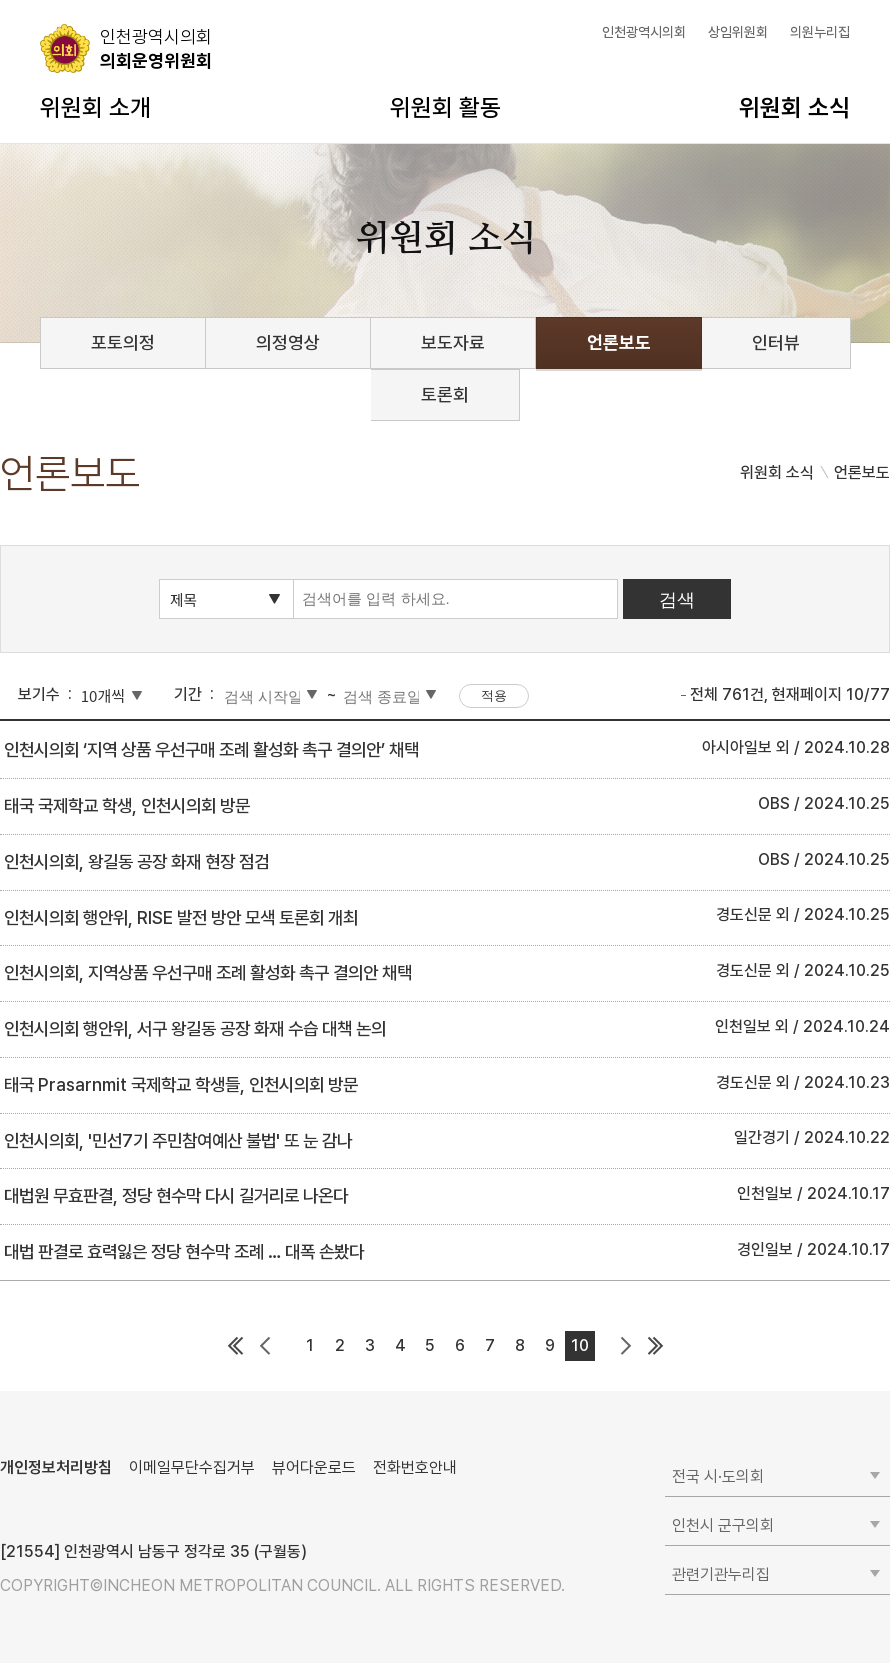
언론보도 (619, 342)
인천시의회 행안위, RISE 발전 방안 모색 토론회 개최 (181, 917)
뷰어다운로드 (314, 1467)
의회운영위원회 (156, 48)
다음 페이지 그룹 (625, 1346)
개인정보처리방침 (56, 1467)
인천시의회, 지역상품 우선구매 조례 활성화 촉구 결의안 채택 (208, 972)
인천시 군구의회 (723, 1525)
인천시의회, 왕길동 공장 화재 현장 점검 (136, 861)
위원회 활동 (445, 107)
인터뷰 (776, 342)
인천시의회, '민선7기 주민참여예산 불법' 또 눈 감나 (178, 1140)
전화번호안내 (415, 1467)
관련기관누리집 (721, 1574)
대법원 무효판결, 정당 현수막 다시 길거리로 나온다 (176, 1195)
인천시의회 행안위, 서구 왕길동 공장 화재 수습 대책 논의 (195, 1028)
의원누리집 (820, 32)
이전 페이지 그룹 (265, 1346)
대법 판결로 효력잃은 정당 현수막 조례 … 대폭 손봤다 (184, 1251)
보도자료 (453, 342)
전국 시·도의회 (718, 1476)
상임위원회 (738, 32)
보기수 (39, 694)
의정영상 (288, 342)
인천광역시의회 (644, 32)
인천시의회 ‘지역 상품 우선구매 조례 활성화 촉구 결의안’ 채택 (211, 749)
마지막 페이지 (655, 1346)
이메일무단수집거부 (192, 1467)
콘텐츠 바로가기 (51, 0)
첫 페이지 (235, 1346)
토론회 (445, 394)
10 (580, 1345)
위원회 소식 (794, 107)
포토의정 (123, 342)
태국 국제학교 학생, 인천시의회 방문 (127, 805)
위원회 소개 (95, 107)
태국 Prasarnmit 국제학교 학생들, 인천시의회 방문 (181, 1084)
